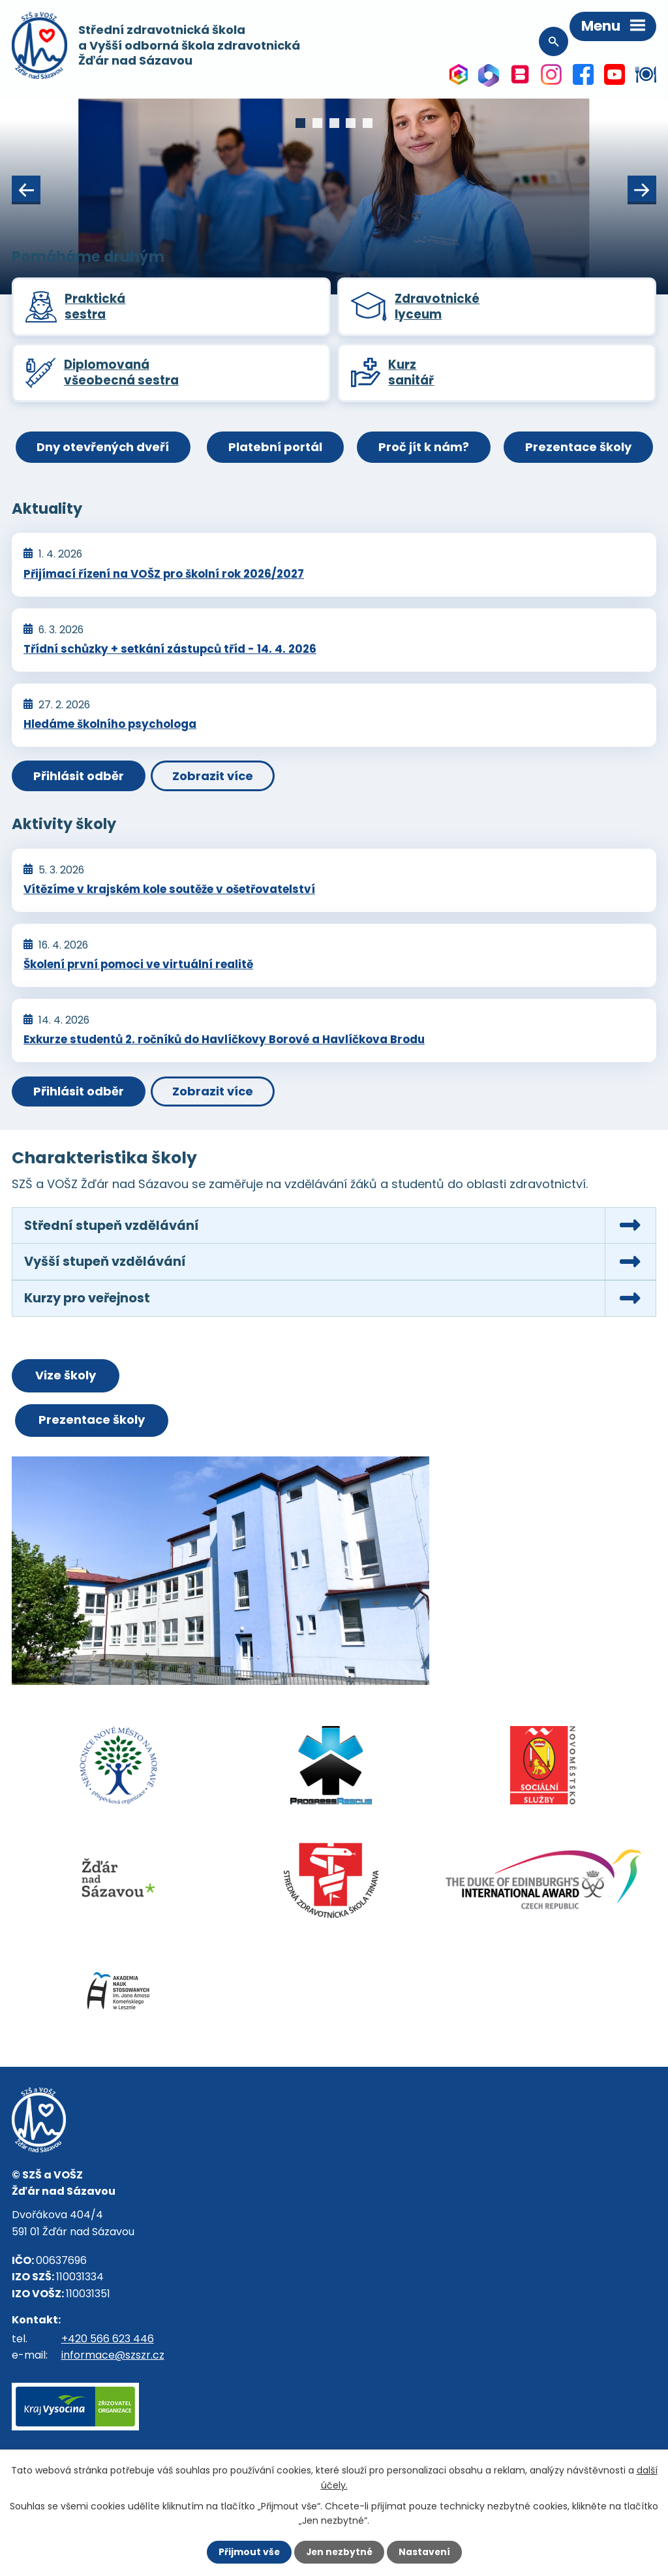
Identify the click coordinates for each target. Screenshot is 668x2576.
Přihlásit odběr (79, 780)
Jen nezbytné (339, 2551)
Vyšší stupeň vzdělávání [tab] (105, 1266)
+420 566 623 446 (107, 2344)
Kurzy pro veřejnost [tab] (89, 1304)
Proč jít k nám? (424, 451)
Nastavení (425, 2551)
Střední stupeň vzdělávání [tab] (112, 1229)
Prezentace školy (581, 451)
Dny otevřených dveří (100, 451)
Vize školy (65, 1381)
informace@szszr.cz (112, 2361)
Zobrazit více (215, 780)
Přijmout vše (248, 2551)
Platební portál (275, 451)
